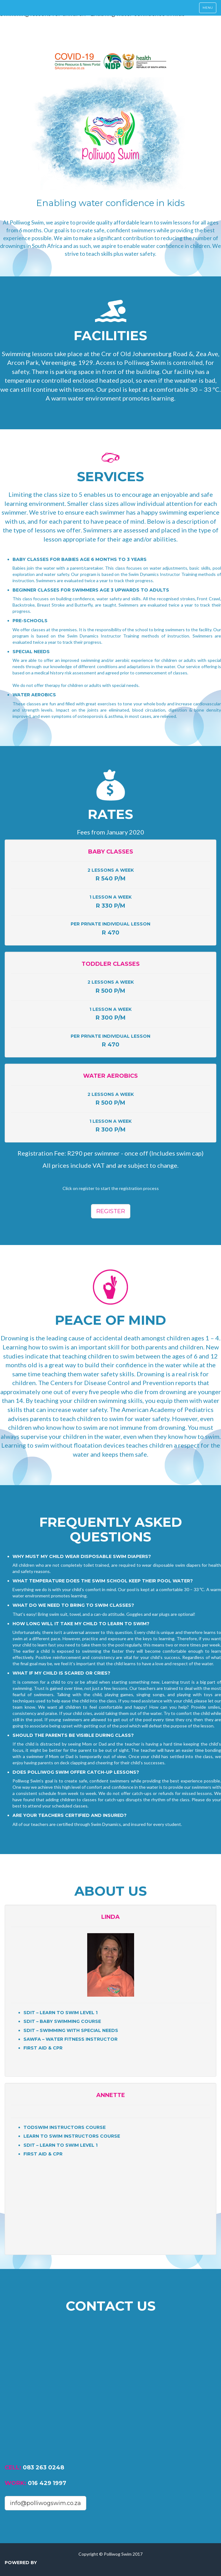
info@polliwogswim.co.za (45, 2503)
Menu (209, 9)
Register (110, 1211)
